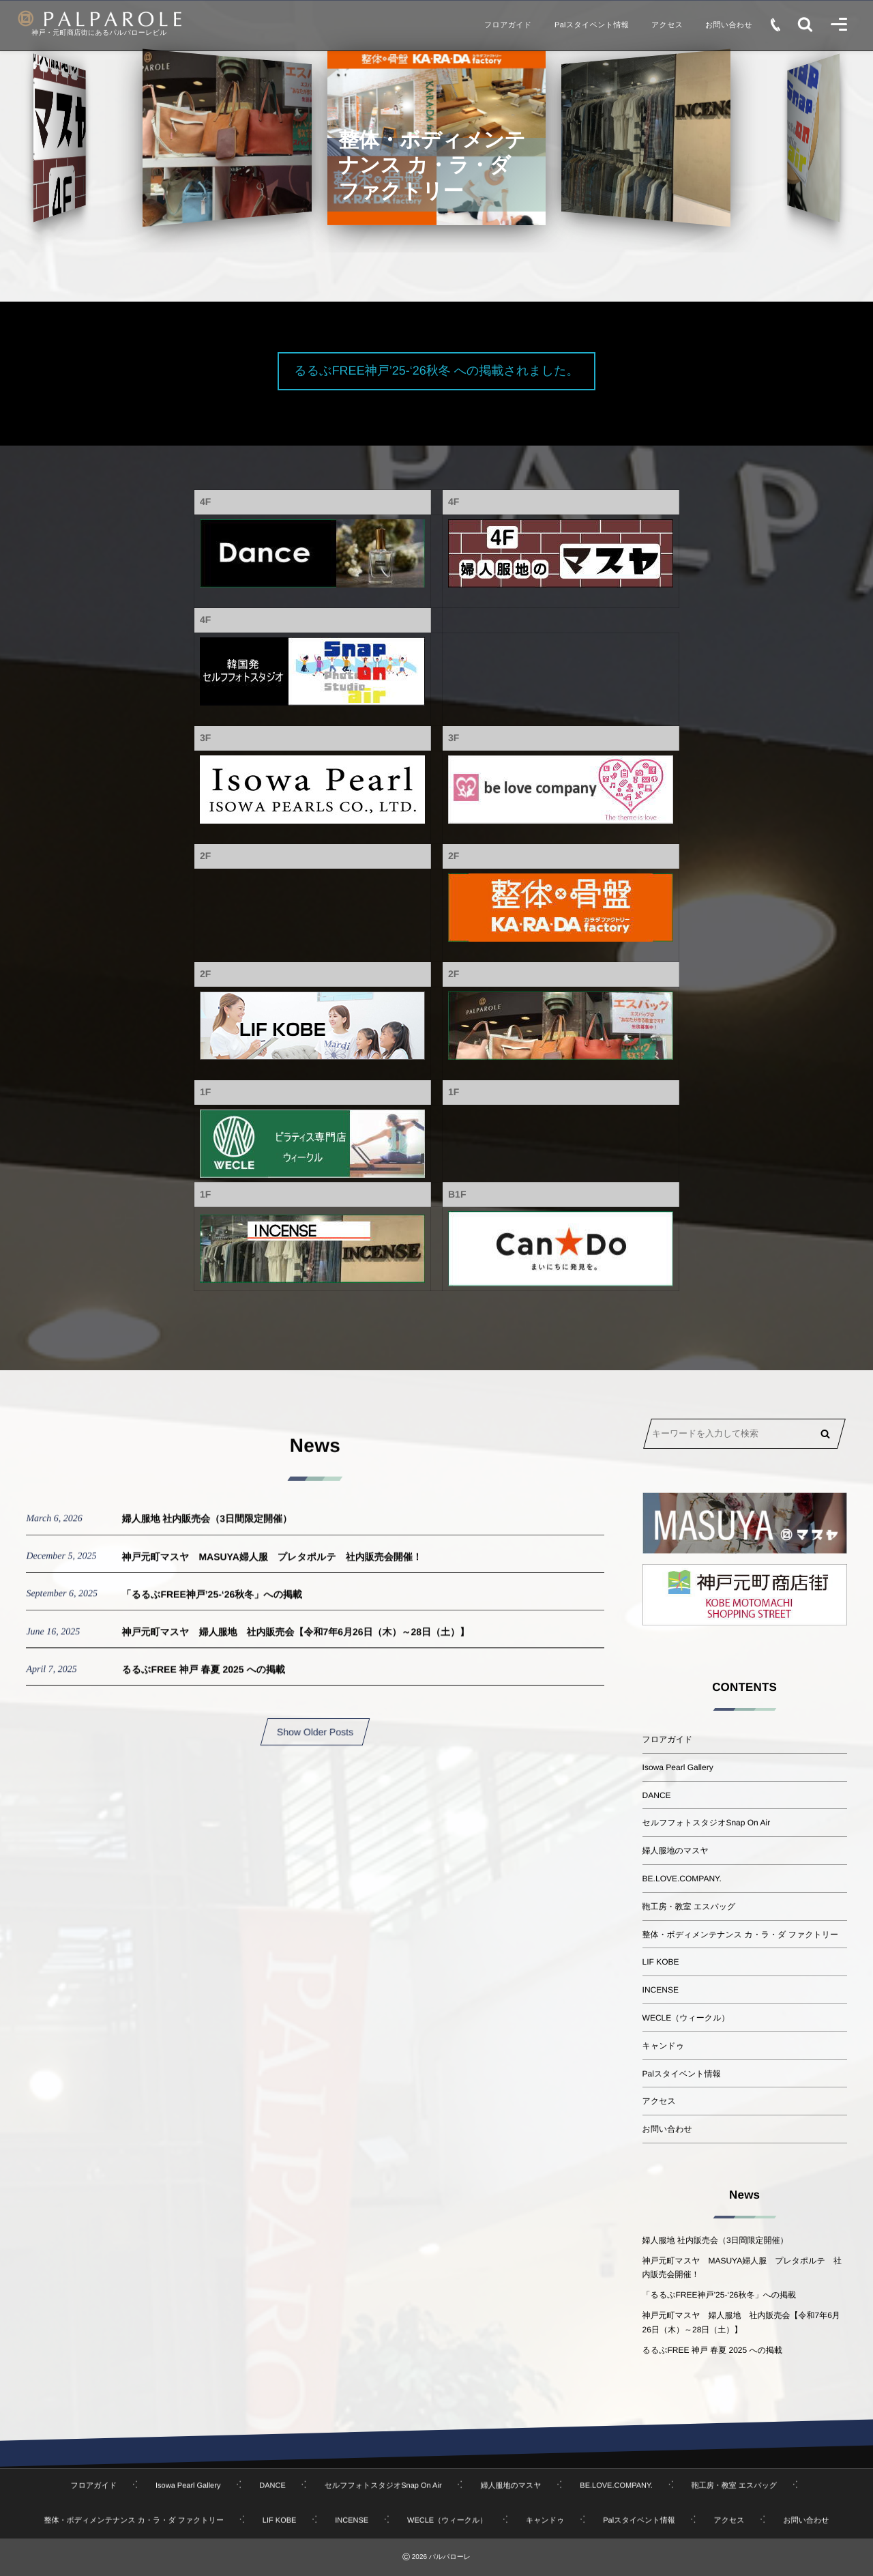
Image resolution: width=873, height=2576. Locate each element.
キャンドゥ (663, 2046)
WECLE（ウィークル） (686, 2018)
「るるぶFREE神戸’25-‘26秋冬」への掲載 (211, 1607)
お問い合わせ (667, 2129)
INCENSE (660, 1990)
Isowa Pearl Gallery (677, 1767)
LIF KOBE (660, 1962)
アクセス (659, 2101)
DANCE (656, 1795)
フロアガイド (667, 1739)
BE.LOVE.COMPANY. (682, 1878)
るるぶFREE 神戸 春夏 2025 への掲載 (203, 1682)
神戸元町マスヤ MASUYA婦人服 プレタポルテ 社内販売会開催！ (271, 1569)
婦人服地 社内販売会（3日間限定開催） (206, 1531)
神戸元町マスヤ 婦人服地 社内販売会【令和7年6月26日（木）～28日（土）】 (295, 1644)
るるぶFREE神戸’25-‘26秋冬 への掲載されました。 (436, 370)
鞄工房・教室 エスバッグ (689, 1906)
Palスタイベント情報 (681, 2074)
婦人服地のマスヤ (675, 1850)
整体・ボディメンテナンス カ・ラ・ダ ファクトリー (740, 1934)
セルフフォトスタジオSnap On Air (706, 1822)
